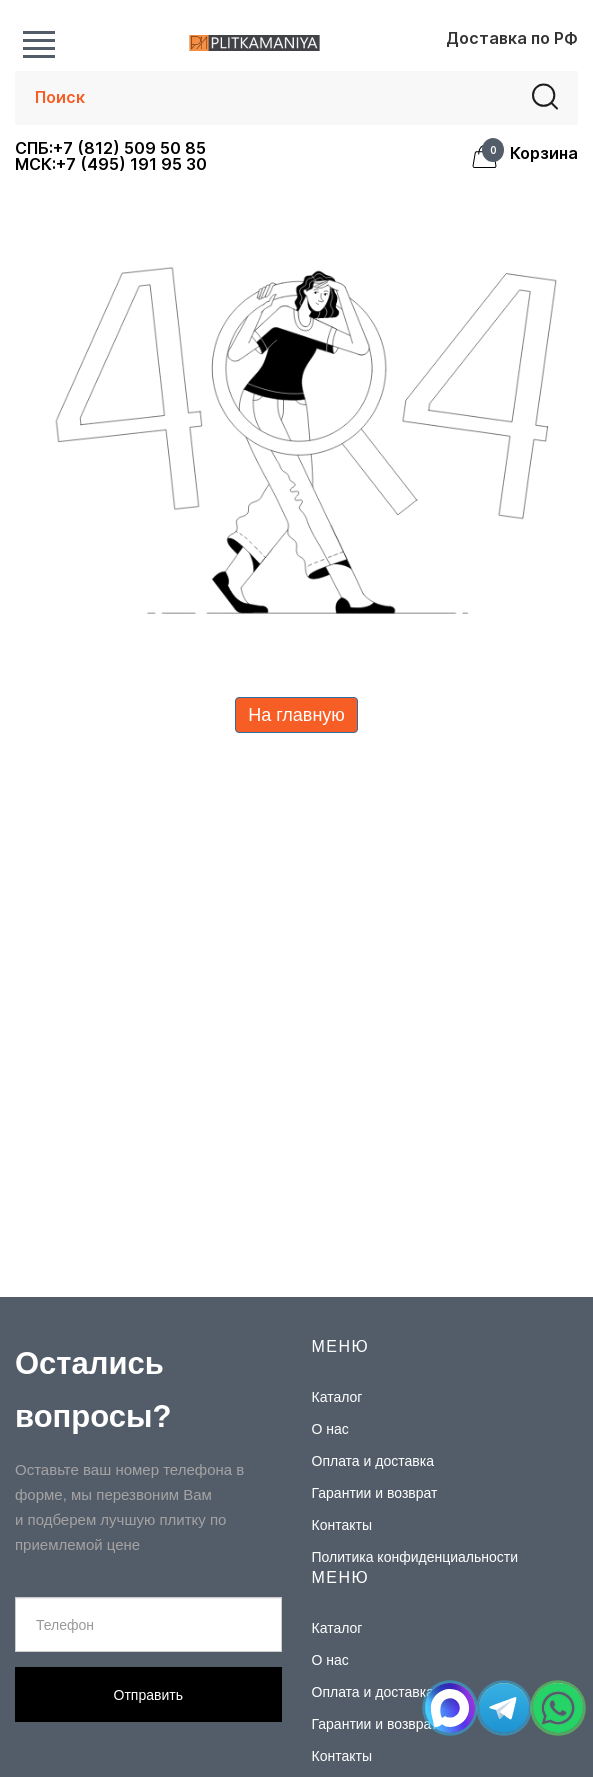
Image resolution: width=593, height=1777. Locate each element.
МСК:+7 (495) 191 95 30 (111, 164)
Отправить (148, 1695)
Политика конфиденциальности (415, 1557)
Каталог (39, 43)
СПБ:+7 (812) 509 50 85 (110, 148)
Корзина (537, 154)
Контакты (342, 1525)
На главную (296, 715)
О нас (330, 1429)
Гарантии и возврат (375, 1493)
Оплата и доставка (373, 1461)
